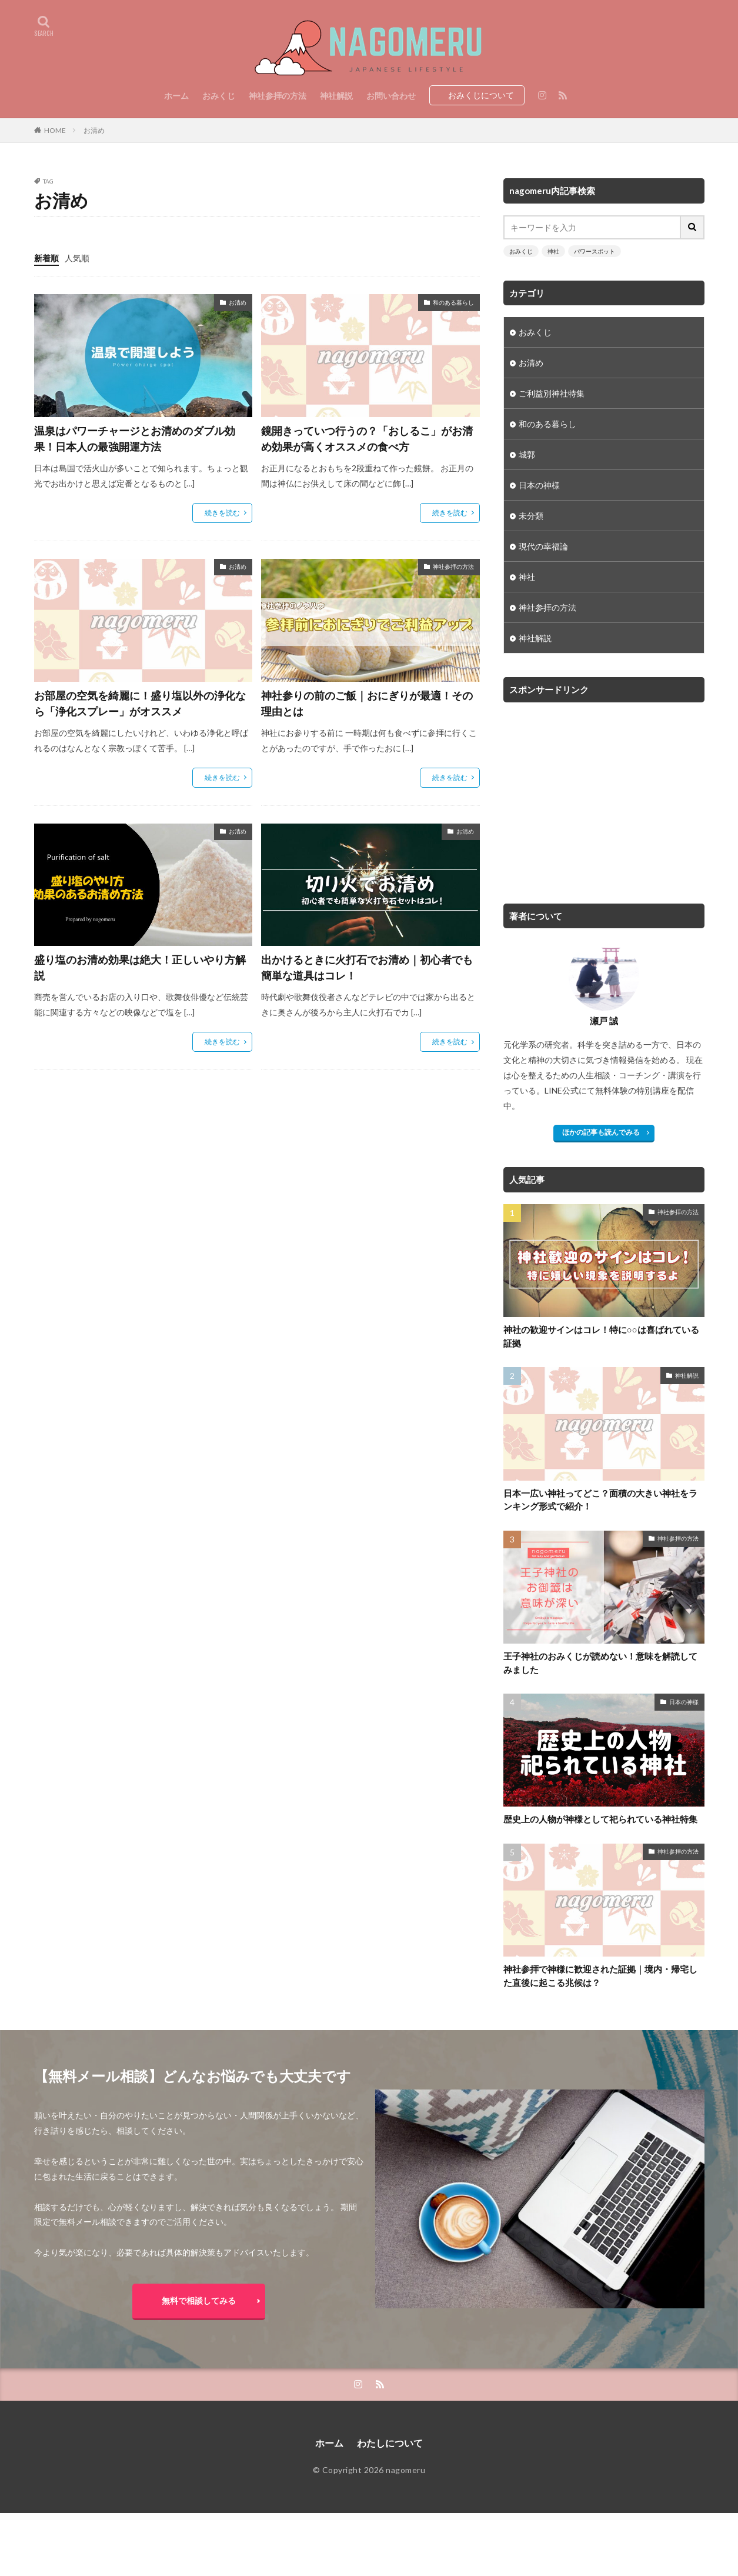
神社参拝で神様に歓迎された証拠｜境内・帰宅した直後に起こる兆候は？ (600, 1976)
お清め (94, 130)
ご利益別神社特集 (552, 393)
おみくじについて (481, 95)
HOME (55, 130)
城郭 (527, 454)
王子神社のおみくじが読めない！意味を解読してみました (600, 1663)
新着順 (46, 258)
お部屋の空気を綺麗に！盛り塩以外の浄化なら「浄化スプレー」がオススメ (140, 703)
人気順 (77, 258)
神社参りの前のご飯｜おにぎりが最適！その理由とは (367, 703)
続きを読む (222, 512)
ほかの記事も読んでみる (601, 1132)
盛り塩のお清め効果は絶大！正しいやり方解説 (140, 967)
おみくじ (218, 96)
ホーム (176, 96)
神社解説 (336, 96)
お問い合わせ (391, 96)
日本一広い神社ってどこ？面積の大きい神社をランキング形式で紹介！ (600, 1500)
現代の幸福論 (543, 546)
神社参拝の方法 (277, 96)
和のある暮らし (453, 302)
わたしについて (390, 2442)
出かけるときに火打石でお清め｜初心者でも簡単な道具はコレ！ (367, 967)
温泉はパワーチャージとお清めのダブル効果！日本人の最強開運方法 (134, 438)
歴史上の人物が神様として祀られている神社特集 (600, 1819)
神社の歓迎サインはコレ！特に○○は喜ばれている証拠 (601, 1336)
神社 (553, 251)
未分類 (531, 516)
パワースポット (594, 251)
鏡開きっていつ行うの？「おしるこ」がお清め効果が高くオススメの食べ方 (367, 438)
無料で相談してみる (199, 2300)
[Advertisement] (602, 796)
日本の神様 (539, 485)
